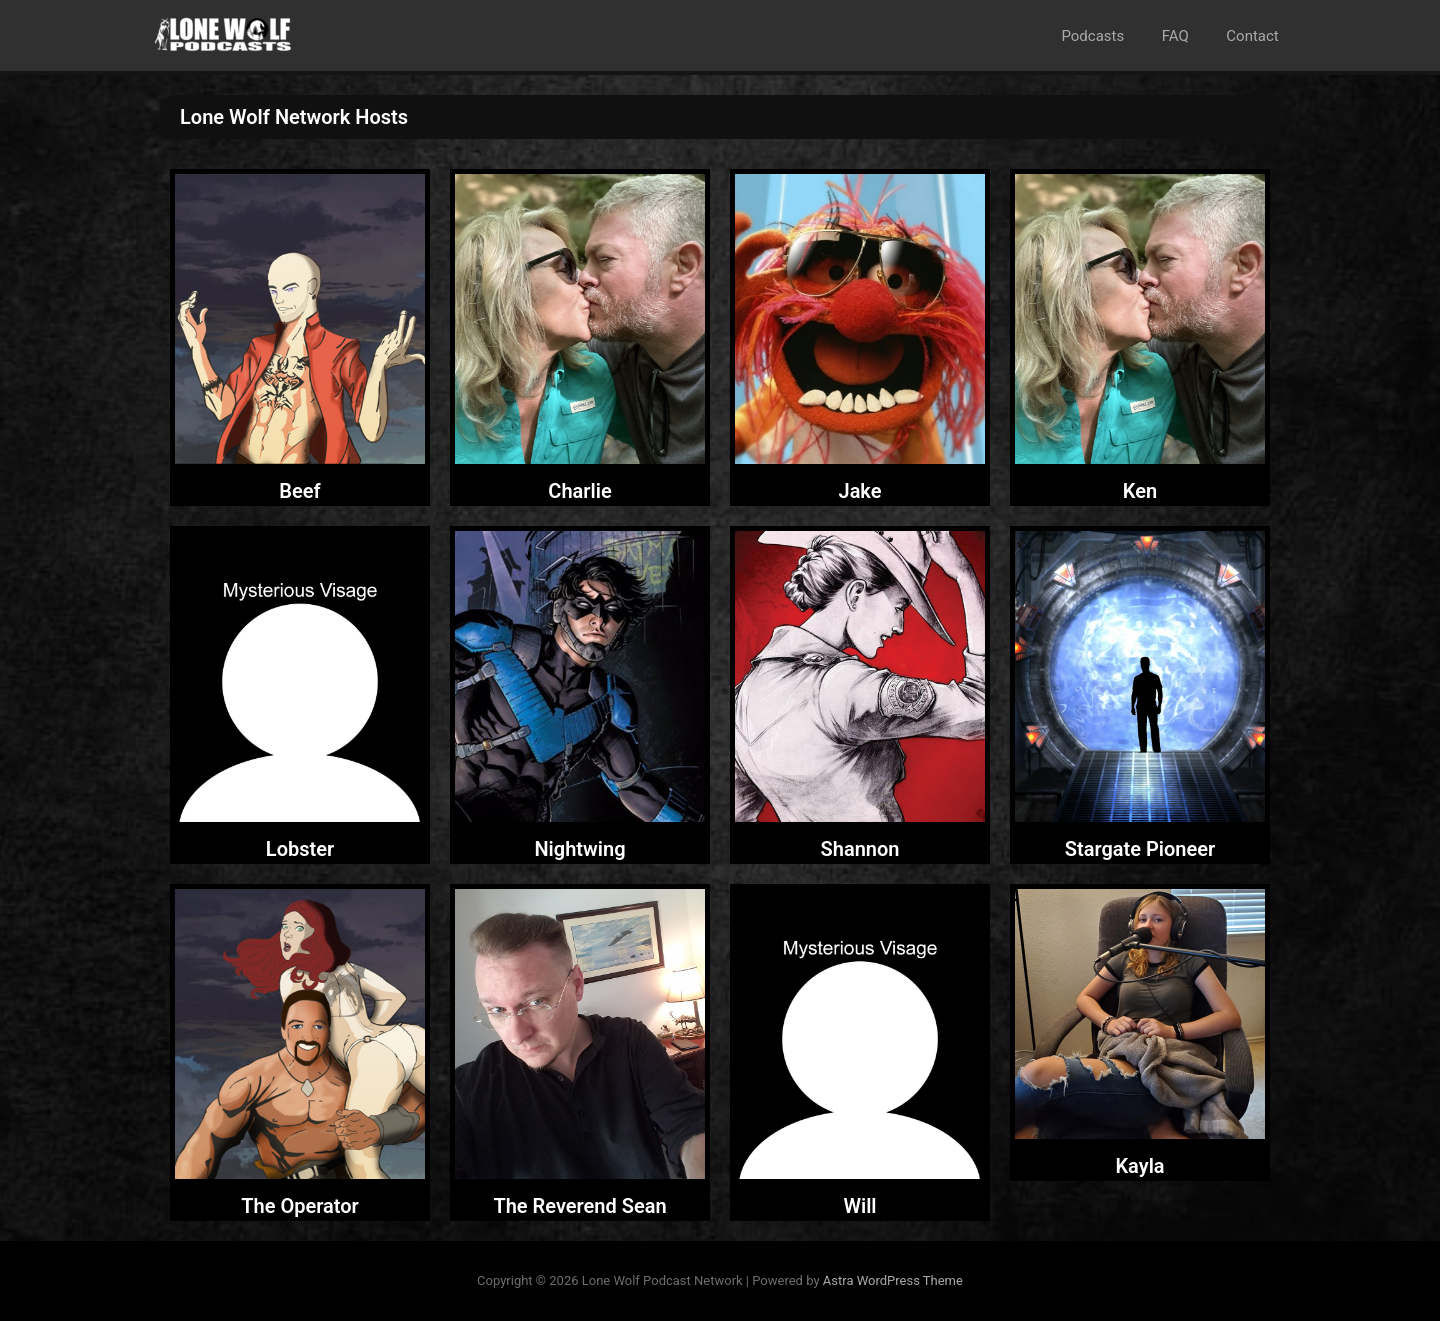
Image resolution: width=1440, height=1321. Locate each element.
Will (859, 1206)
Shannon (860, 849)
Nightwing (579, 849)
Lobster (300, 849)
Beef (299, 491)
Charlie (579, 491)
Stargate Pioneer (1140, 849)
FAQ (1186, 36)
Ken (1140, 491)
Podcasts (1111, 36)
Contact (1256, 36)
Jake (859, 491)
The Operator (300, 1206)
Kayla (1139, 1166)
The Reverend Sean (579, 1206)
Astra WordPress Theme (893, 1280)
